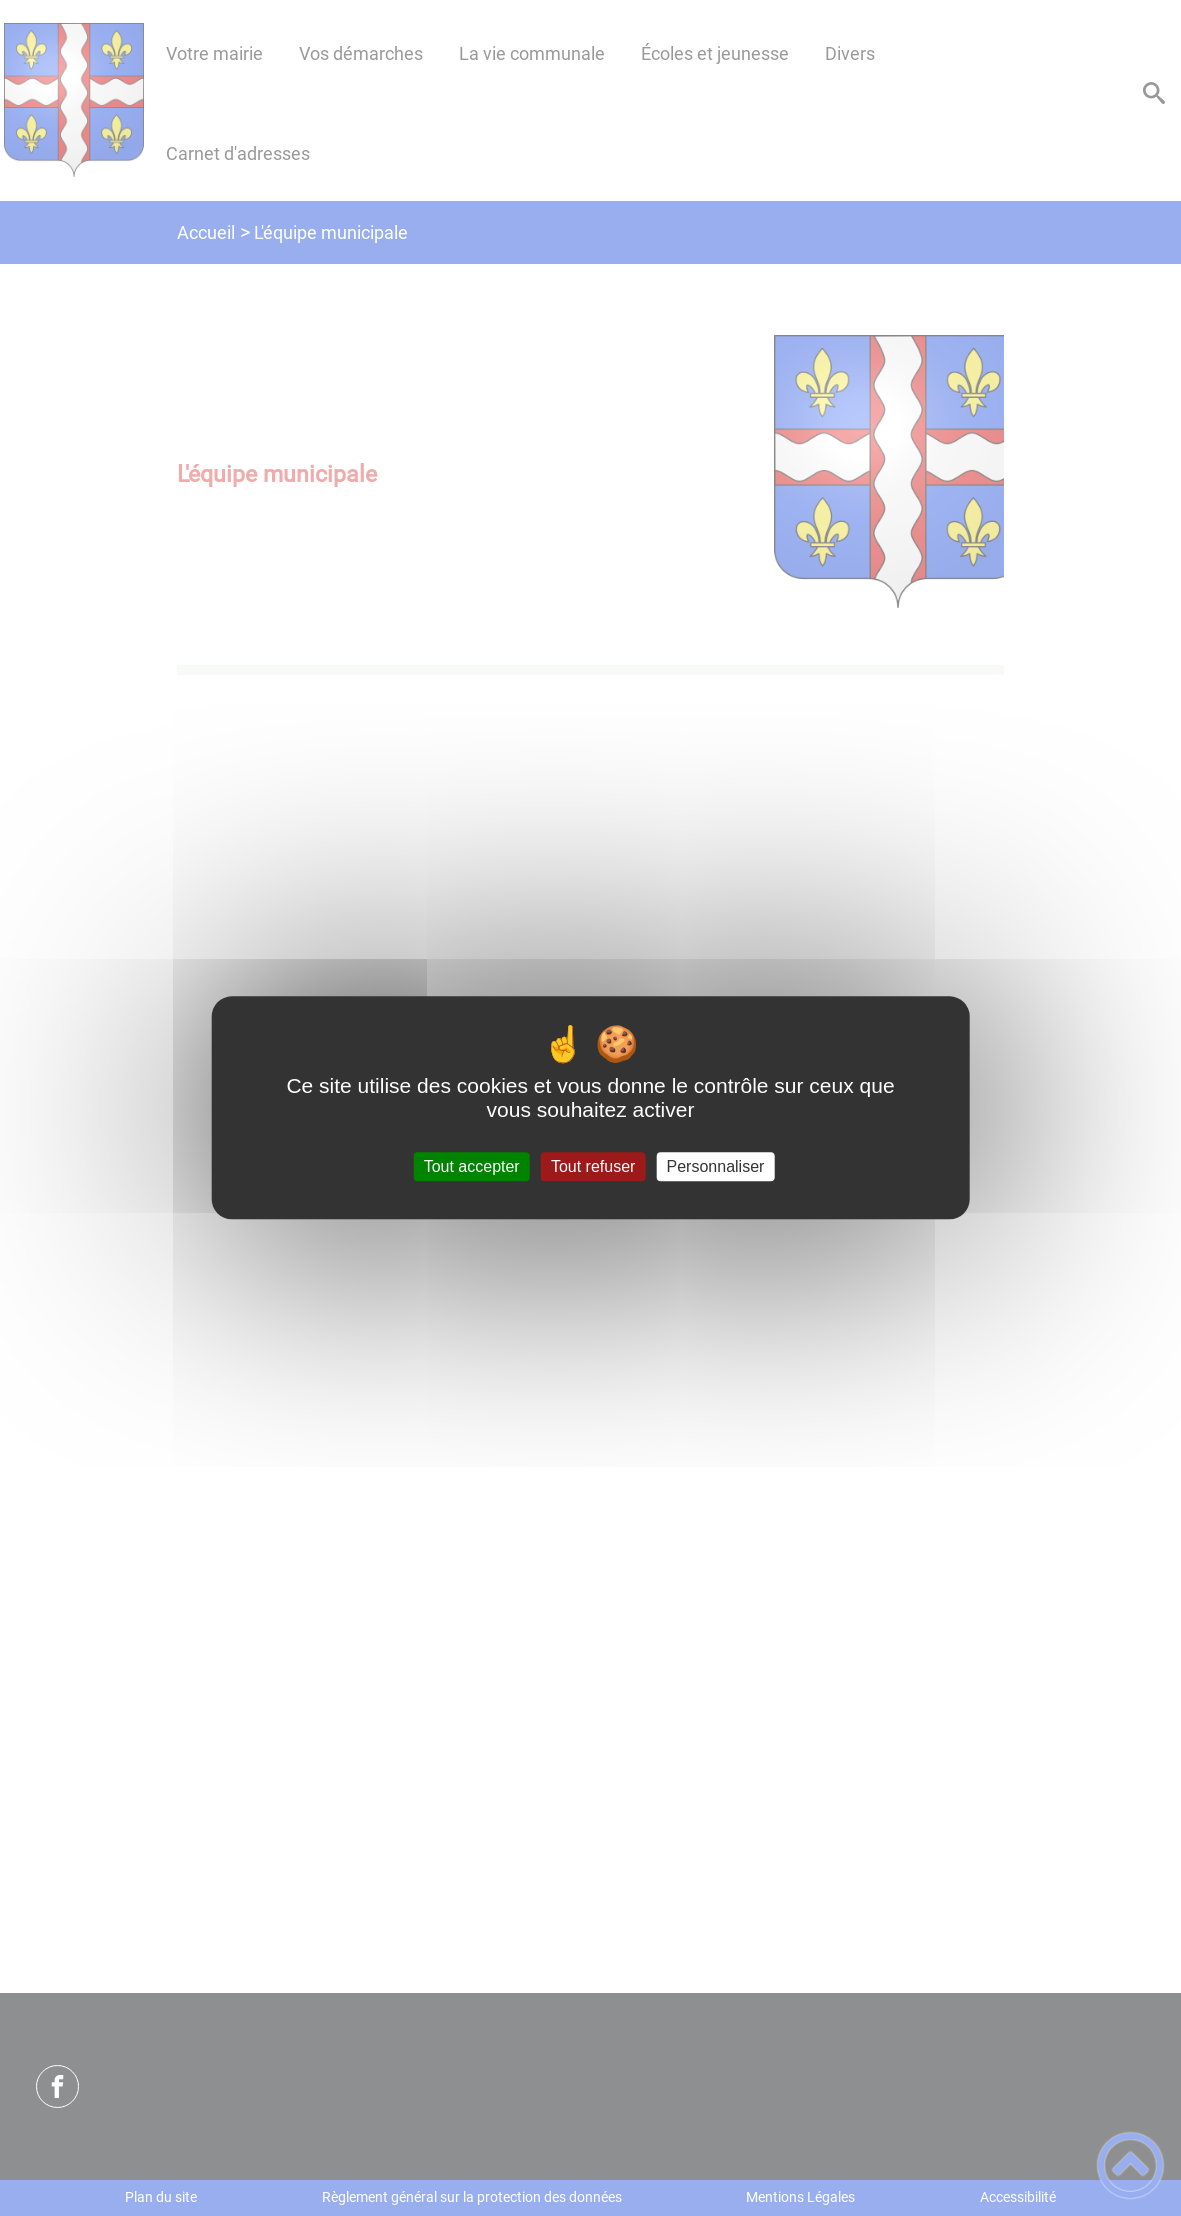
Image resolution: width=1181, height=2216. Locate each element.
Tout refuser (593, 1166)
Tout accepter (472, 1166)
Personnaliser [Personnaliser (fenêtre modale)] (716, 1166)
